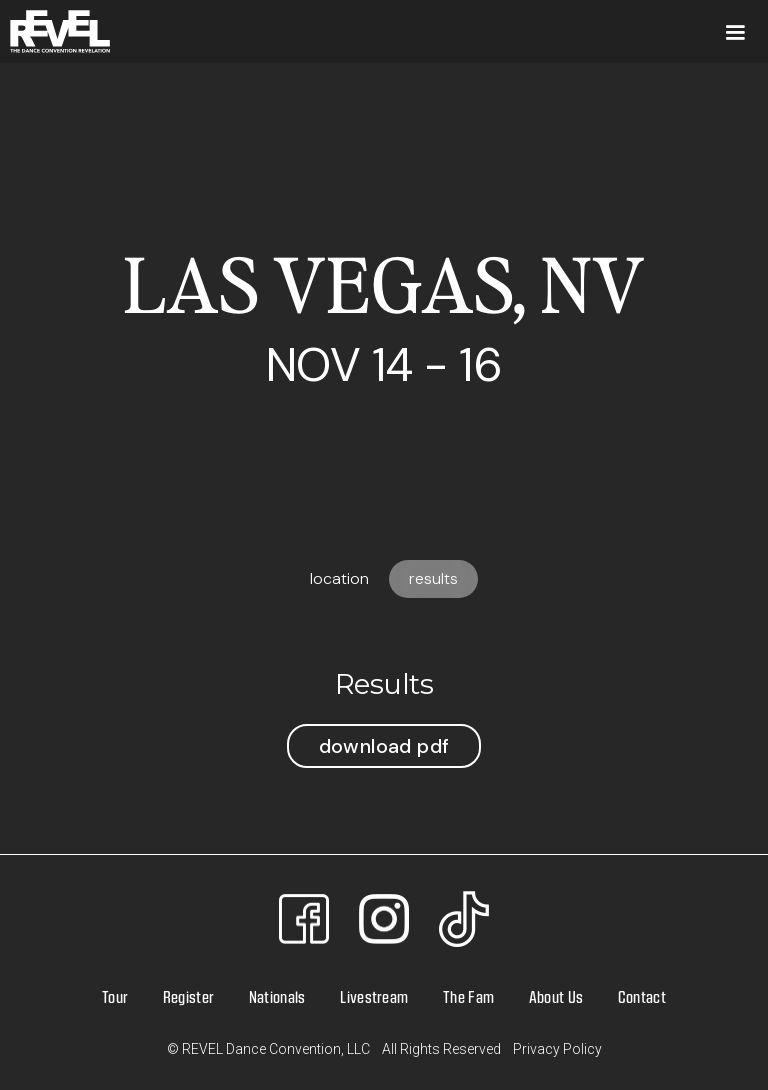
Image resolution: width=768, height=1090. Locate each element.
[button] (735, 31)
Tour (115, 996)
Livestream (374, 996)
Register (189, 996)
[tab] (339, 579)
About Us (556, 996)
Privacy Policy (557, 1049)
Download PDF (384, 746)
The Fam (468, 996)
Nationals (277, 996)
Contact (642, 996)
